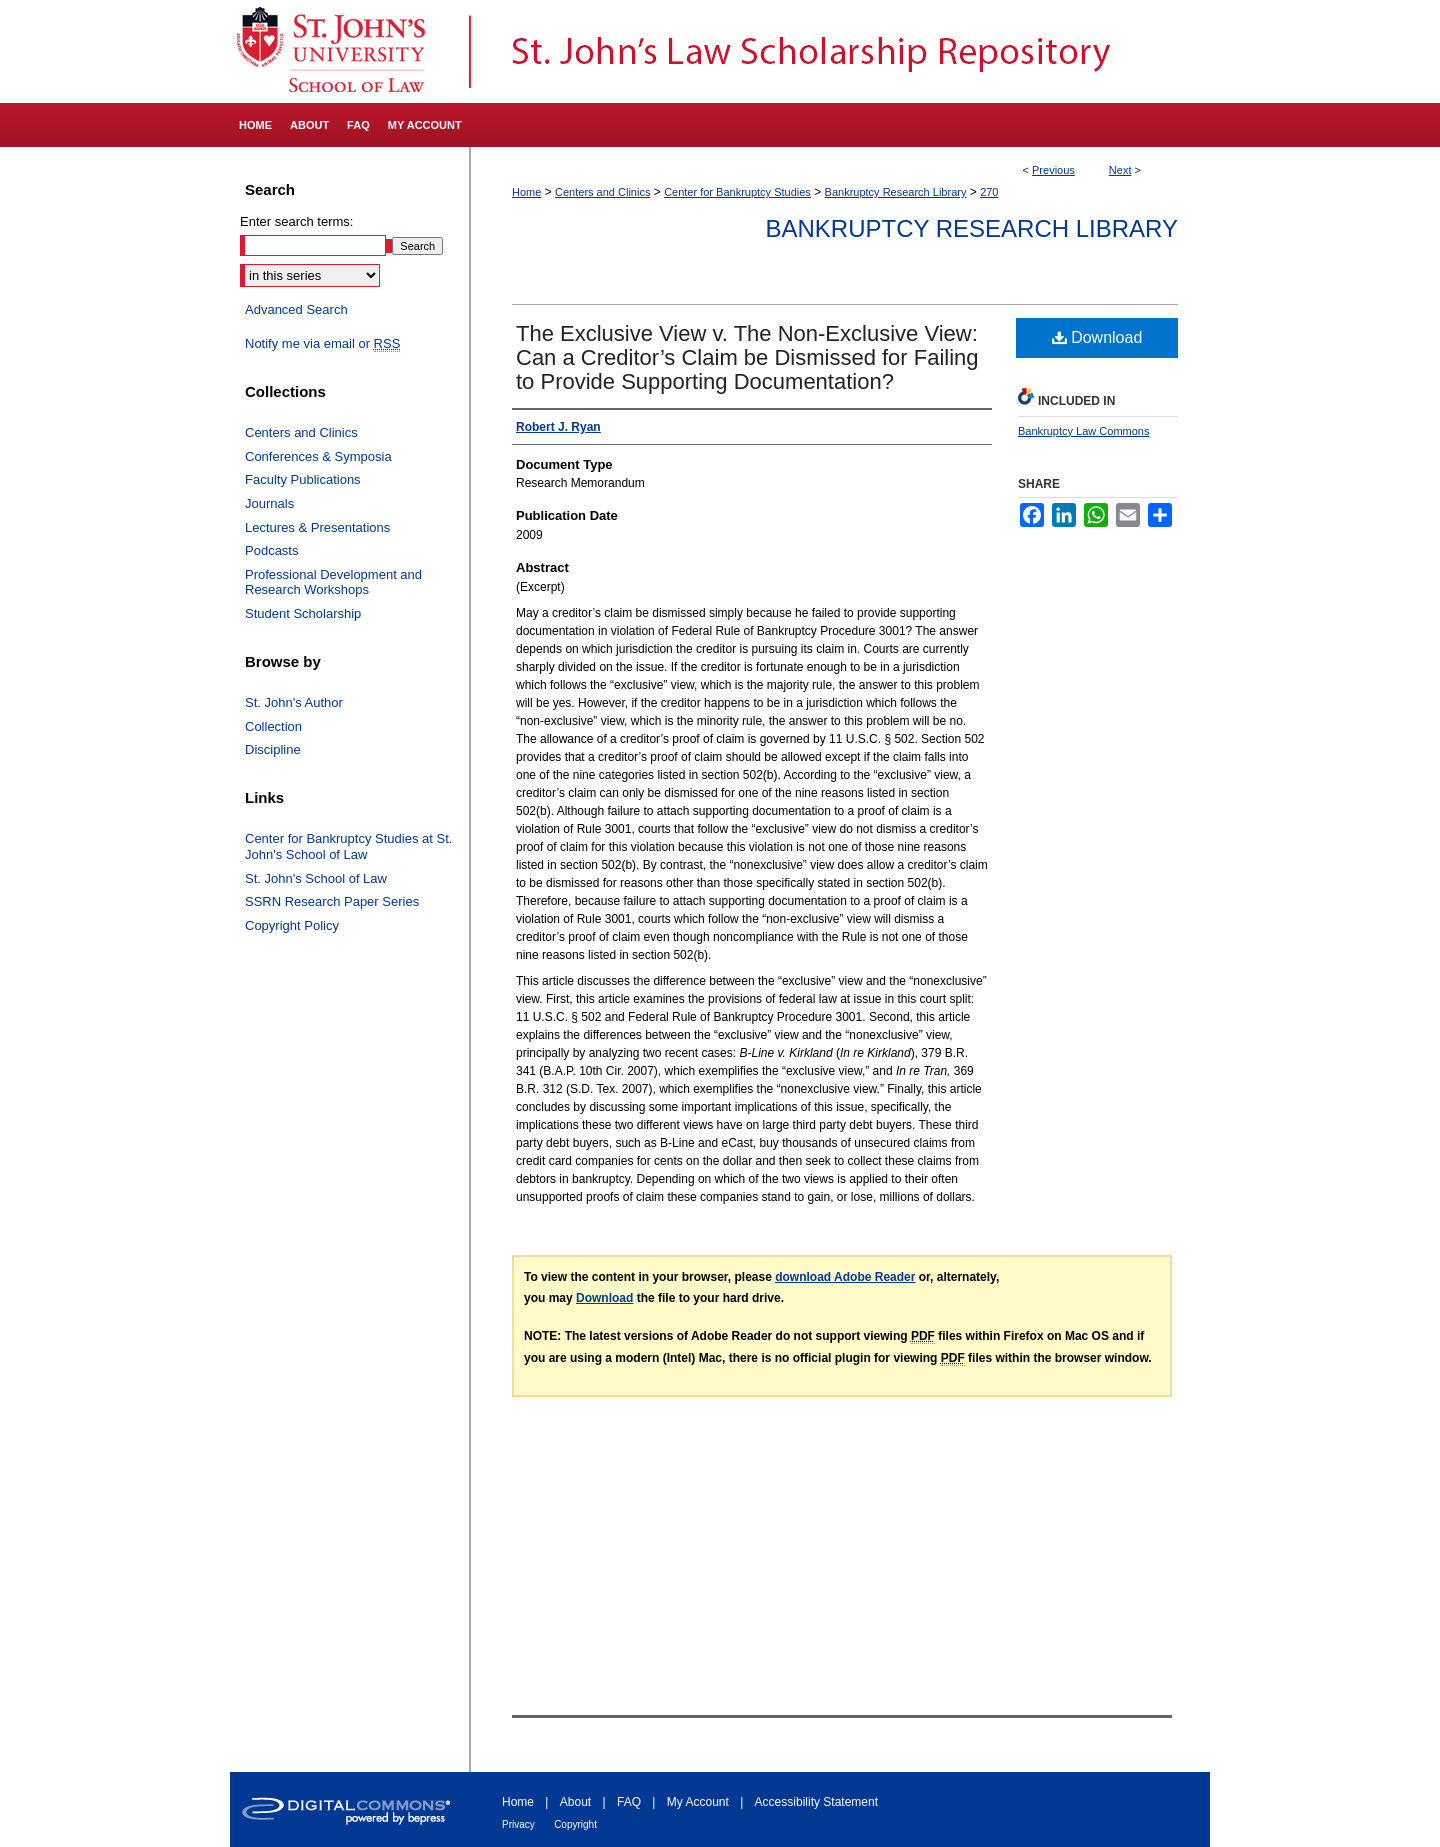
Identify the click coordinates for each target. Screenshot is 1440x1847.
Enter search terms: (296, 221)
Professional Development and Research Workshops (333, 582)
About (575, 1802)
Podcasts (271, 550)
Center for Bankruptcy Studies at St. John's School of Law (348, 846)
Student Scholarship (303, 613)
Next (1120, 170)
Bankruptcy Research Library (896, 192)
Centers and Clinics (602, 192)
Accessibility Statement (816, 1802)
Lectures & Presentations (317, 527)
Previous (1053, 170)
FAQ (629, 1802)
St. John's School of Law (316, 878)
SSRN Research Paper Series (332, 901)
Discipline (273, 749)
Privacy (518, 1824)
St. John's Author (294, 702)
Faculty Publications (303, 479)
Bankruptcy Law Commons (1083, 431)
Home (526, 192)
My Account (698, 1802)
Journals (269, 503)
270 (989, 192)
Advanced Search (296, 309)
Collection (273, 726)
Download (1097, 337)
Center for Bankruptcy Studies (737, 192)
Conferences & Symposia (318, 456)
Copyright (575, 1824)
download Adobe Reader (845, 1277)
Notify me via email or (322, 344)
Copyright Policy (292, 925)
